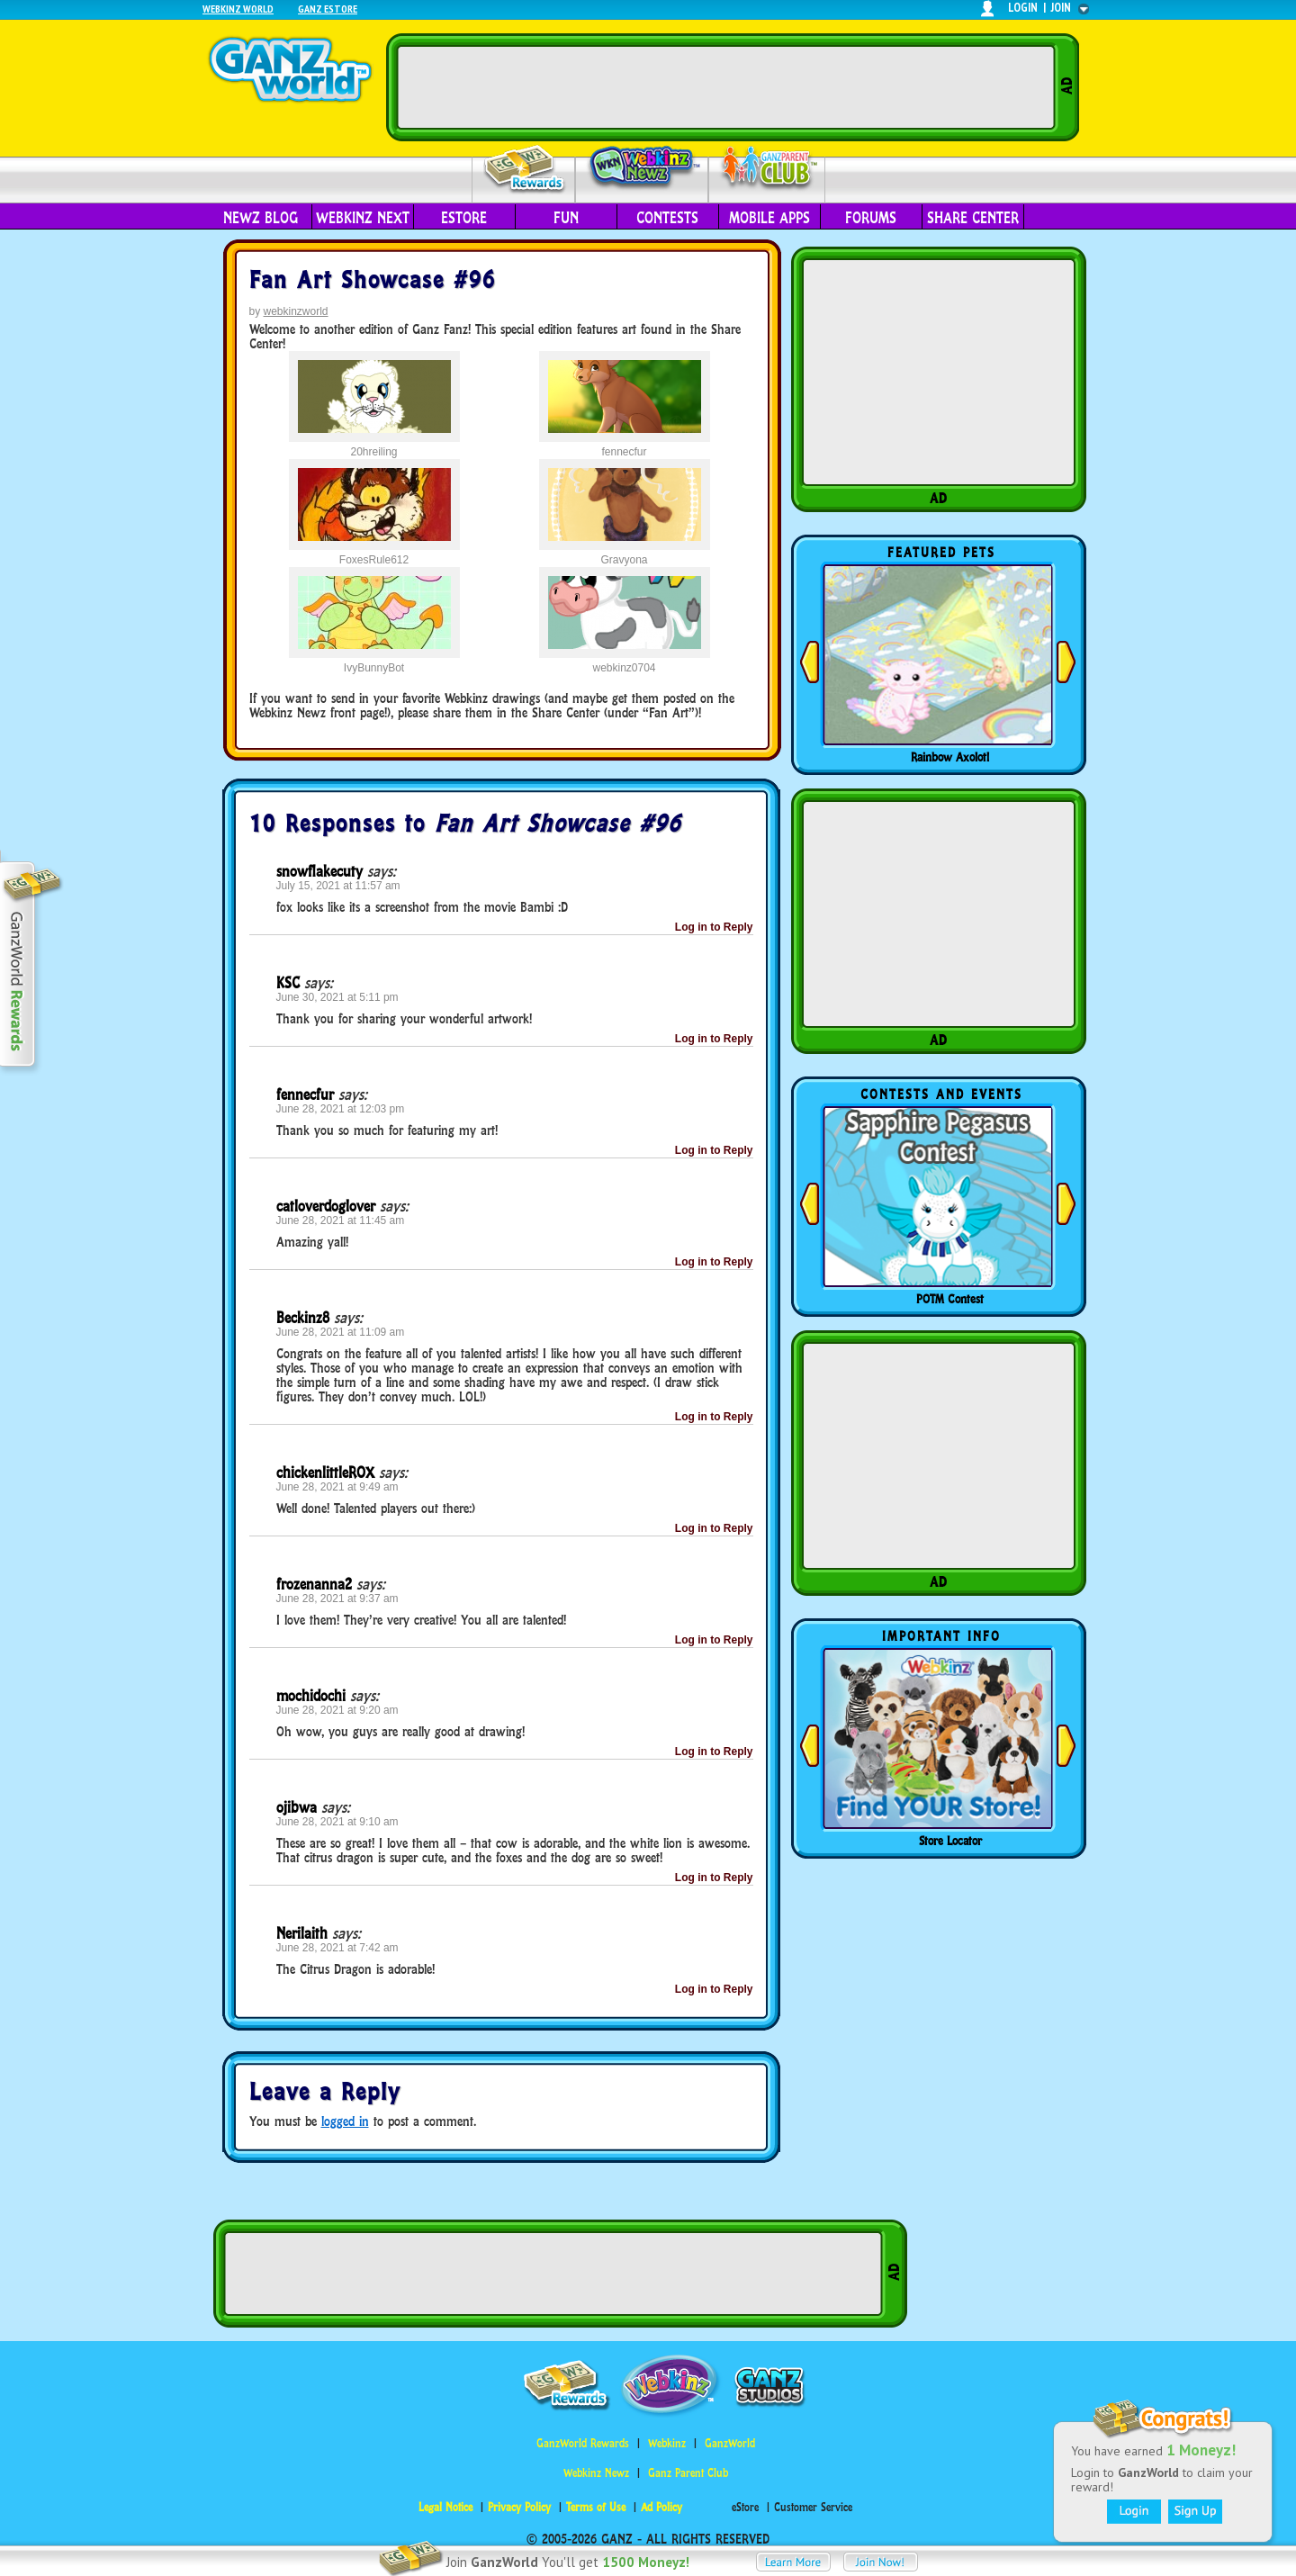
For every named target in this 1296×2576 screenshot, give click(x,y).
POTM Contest (950, 1299)
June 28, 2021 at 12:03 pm (340, 1109)
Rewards (525, 169)
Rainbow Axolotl (950, 757)
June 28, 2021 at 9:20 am (337, 1710)
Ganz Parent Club (688, 2473)
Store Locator (950, 1840)
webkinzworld (296, 311)
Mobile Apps (769, 218)
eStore (464, 218)
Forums (870, 218)
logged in (345, 2121)
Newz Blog (260, 218)
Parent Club (767, 169)
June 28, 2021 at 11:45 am (340, 1220)
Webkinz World (238, 8)
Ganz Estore (327, 8)
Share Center (973, 218)
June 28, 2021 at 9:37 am (337, 1598)
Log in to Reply (714, 927)
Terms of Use (596, 2507)
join (1061, 7)
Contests (667, 218)
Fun (566, 218)
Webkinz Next (363, 218)
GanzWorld (730, 2443)
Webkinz (667, 2443)
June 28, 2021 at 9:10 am (337, 1821)
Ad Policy (661, 2507)
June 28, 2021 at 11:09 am (340, 1332)
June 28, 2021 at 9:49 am (337, 1487)
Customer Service (813, 2507)
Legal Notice (445, 2507)
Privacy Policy (519, 2507)
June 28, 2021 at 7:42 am (337, 1947)
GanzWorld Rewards (582, 2443)
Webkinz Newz (642, 168)
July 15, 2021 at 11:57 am (338, 885)
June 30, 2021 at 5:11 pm (337, 997)
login (1023, 7)
